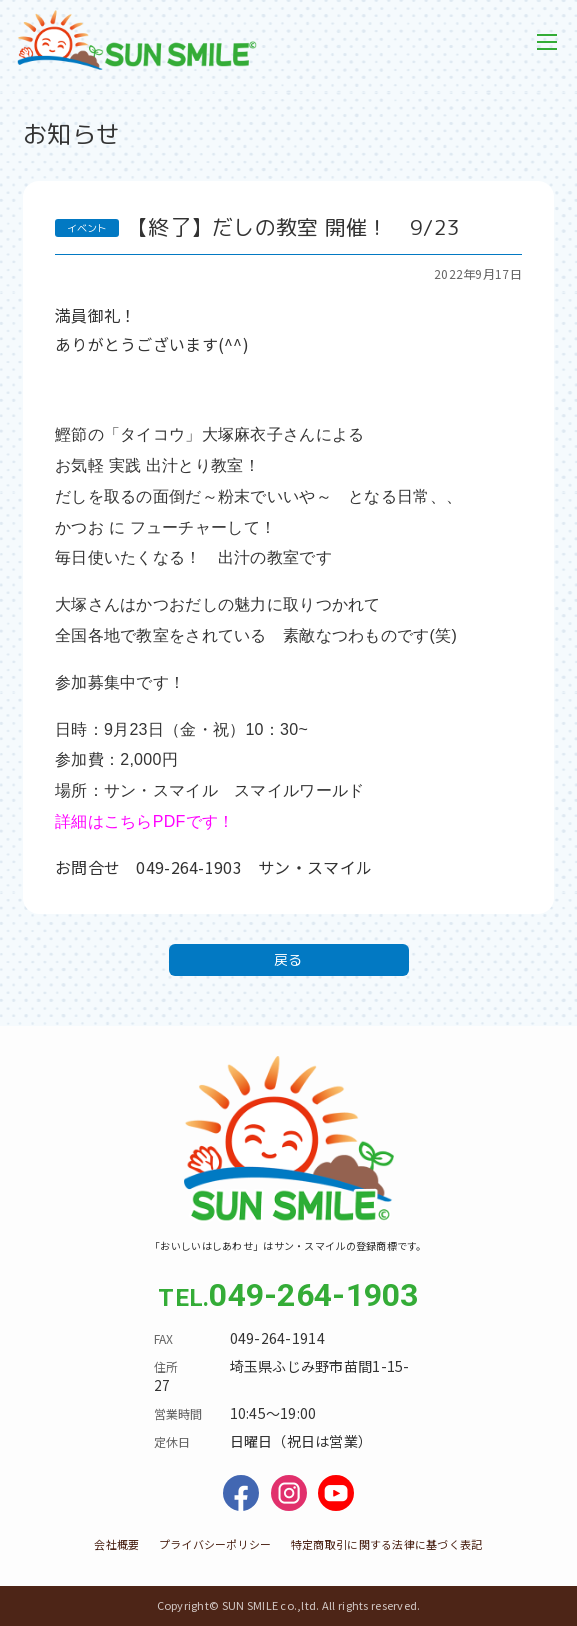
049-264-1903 (313, 1295)
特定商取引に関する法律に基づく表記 (387, 1544)
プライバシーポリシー (215, 1544)
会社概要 (116, 1544)
